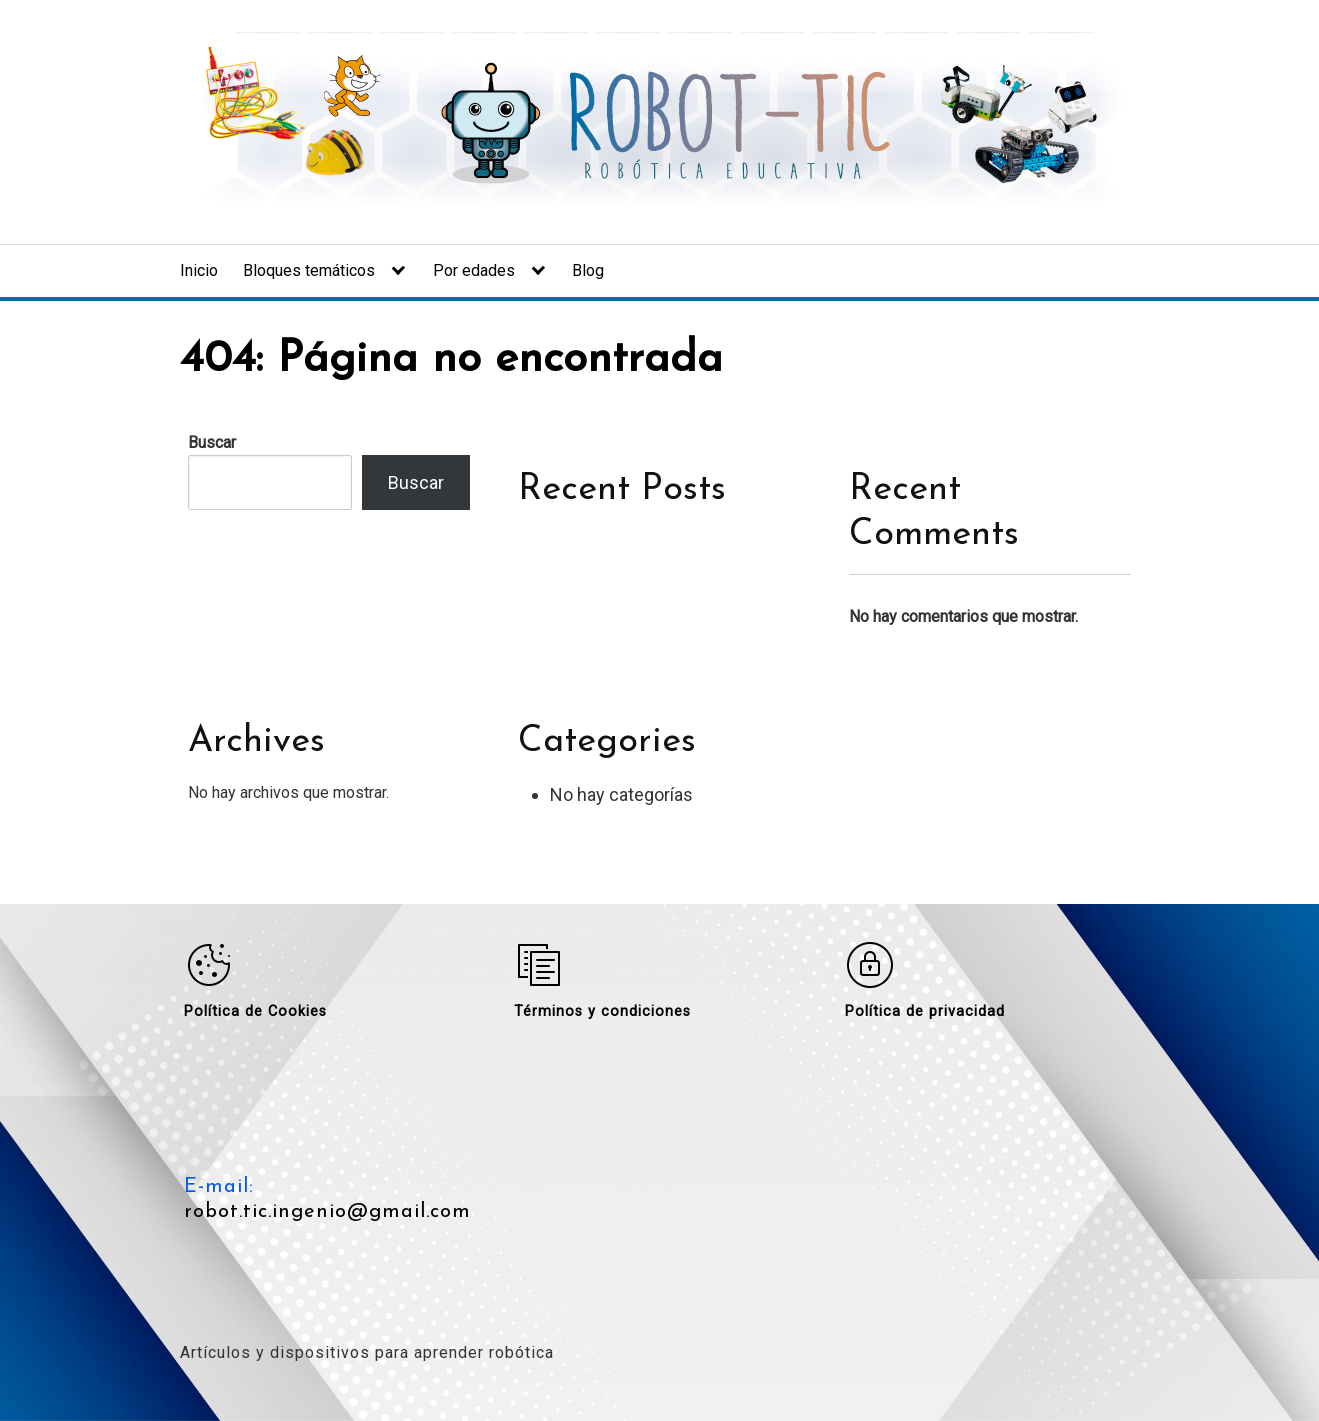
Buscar (212, 442)
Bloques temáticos (309, 270)
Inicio (199, 270)
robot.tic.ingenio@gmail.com (327, 1212)
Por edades (474, 270)
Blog (588, 270)
